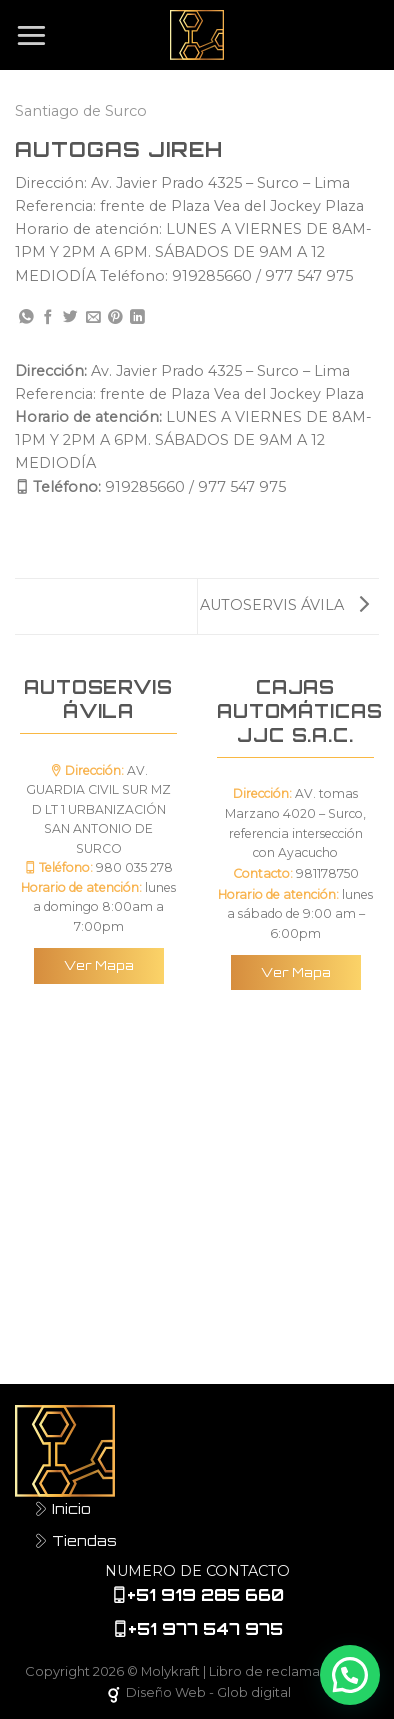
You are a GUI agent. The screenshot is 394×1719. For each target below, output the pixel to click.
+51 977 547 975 (205, 1629)
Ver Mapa (99, 965)
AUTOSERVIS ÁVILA (284, 605)
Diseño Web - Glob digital (197, 1692)
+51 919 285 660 (205, 1595)
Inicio (62, 1508)
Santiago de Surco (81, 111)
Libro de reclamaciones (286, 1671)
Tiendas (75, 1540)
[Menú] (31, 34)
